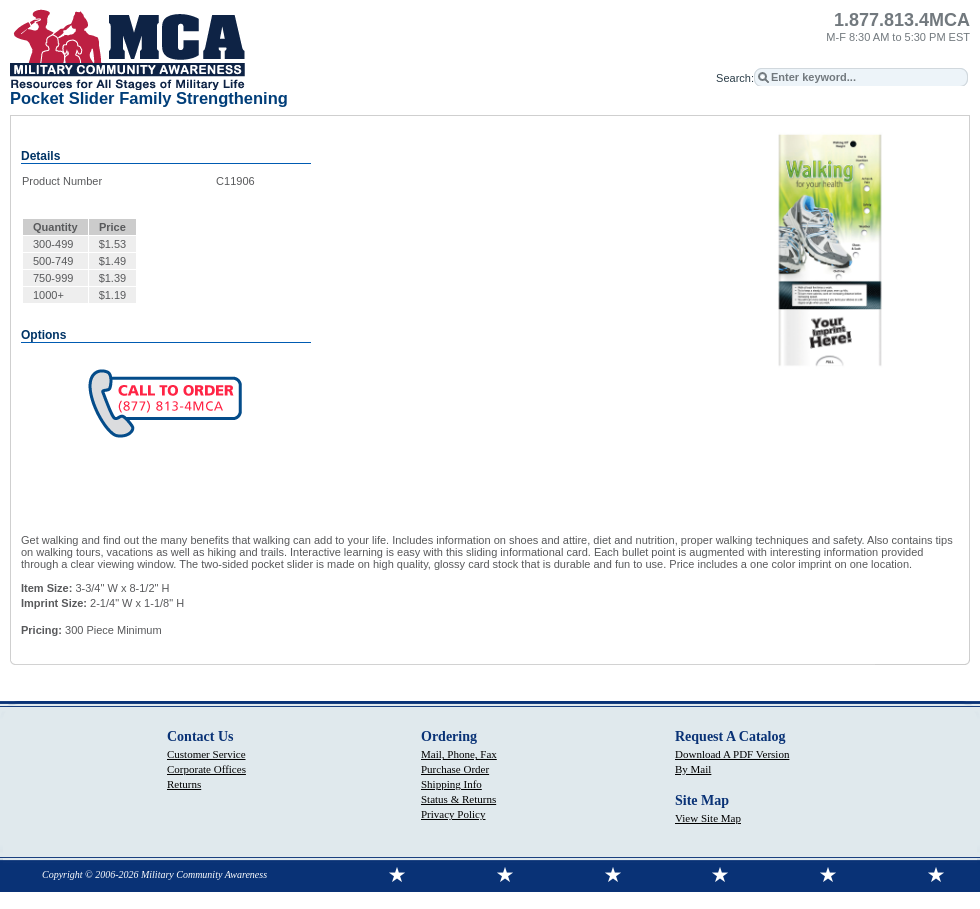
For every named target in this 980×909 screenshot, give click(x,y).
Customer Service (206, 754)
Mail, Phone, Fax (459, 754)
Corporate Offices (206, 769)
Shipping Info (451, 784)
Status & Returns (458, 799)
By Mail (693, 769)
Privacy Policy (453, 814)
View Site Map (708, 818)
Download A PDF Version (732, 754)
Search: (735, 78)
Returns (184, 784)
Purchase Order (455, 769)
